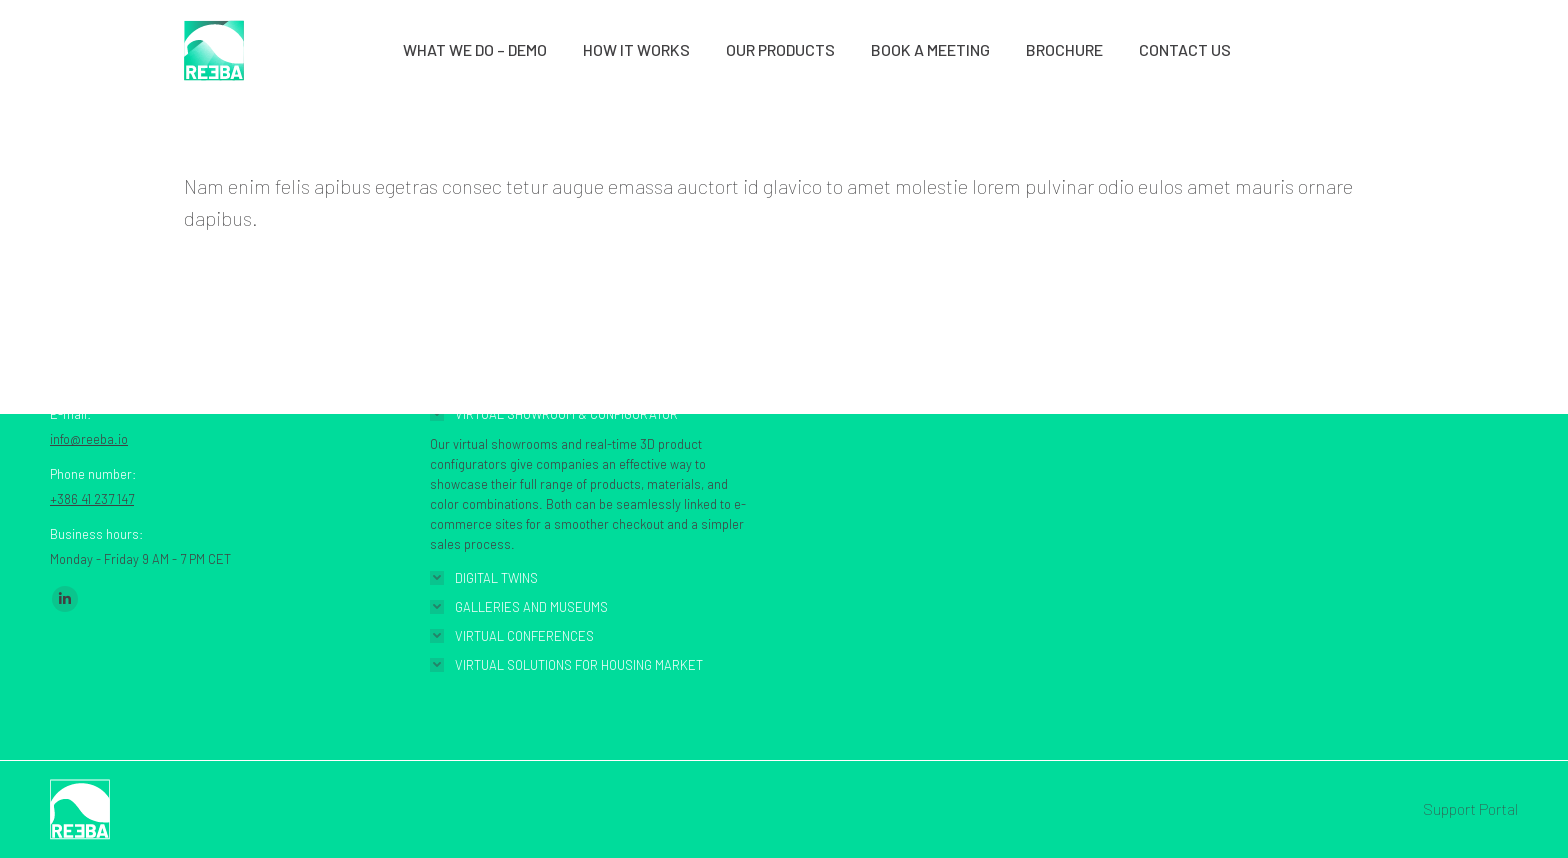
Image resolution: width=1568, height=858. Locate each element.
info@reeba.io (89, 439)
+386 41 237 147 (92, 499)
